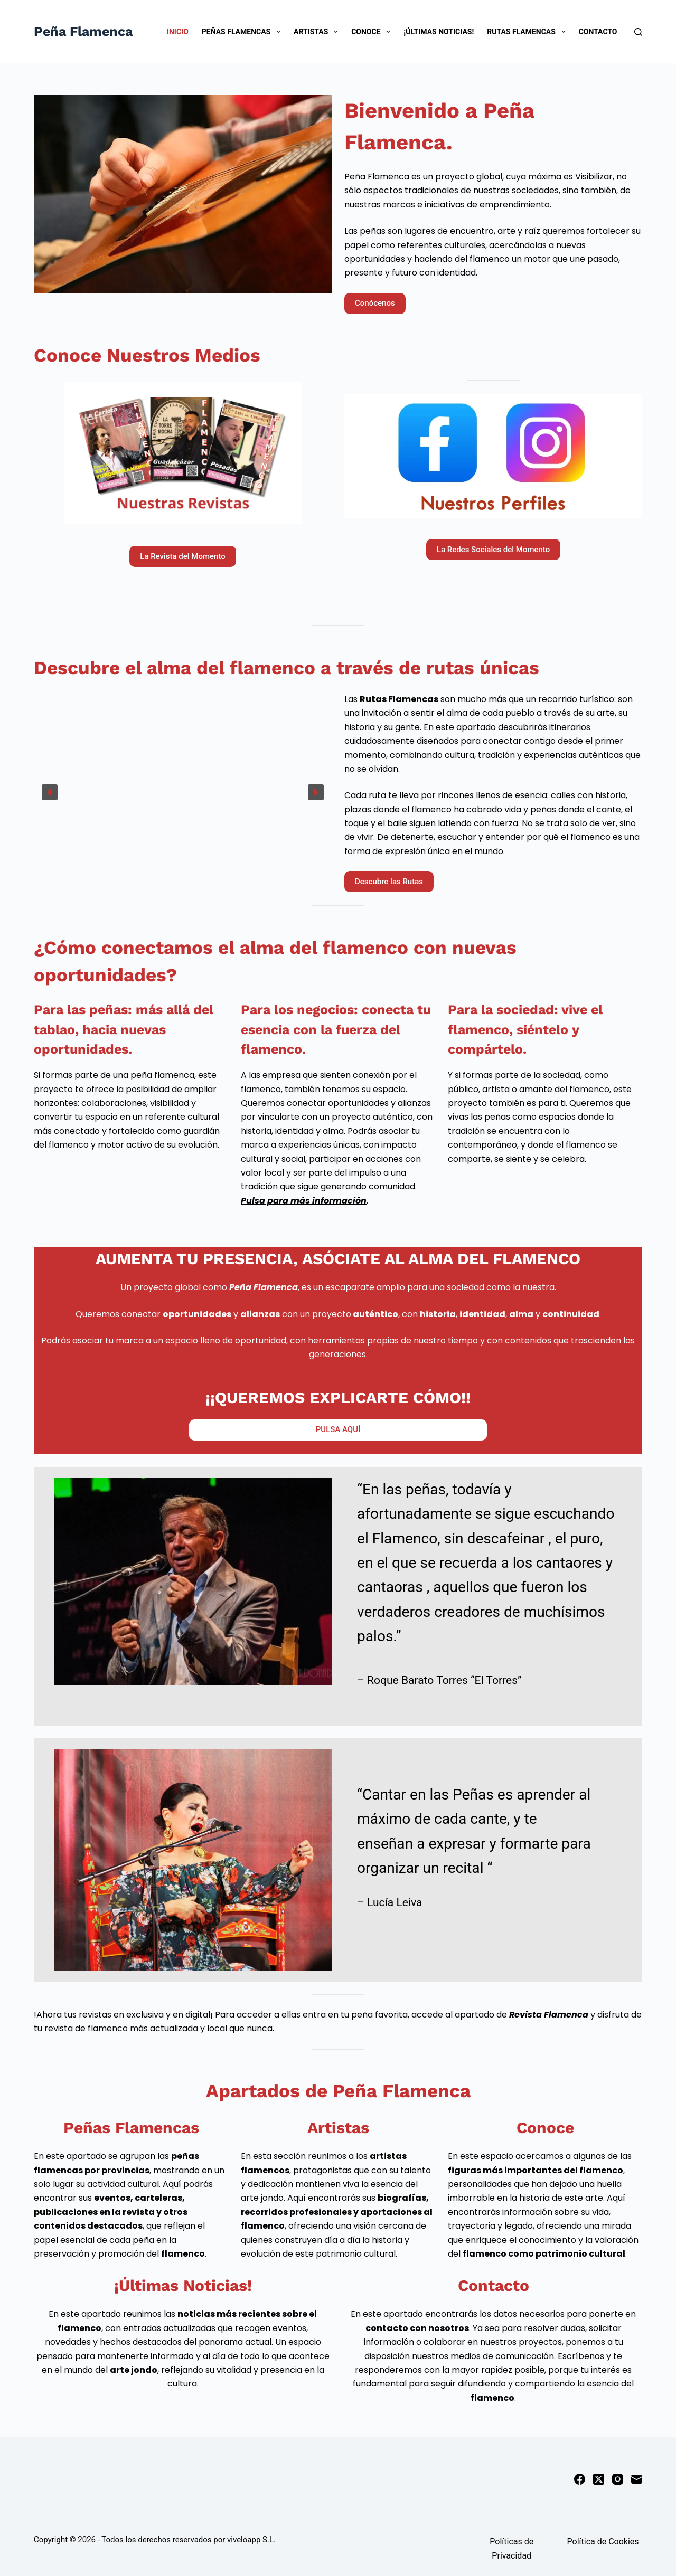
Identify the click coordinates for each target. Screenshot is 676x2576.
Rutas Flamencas (528, 31)
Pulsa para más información (304, 1201)
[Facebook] (579, 2479)
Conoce (373, 31)
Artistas (318, 31)
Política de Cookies (603, 2541)
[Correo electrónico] (636, 2479)
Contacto (598, 31)
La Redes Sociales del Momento (493, 549)
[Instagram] (617, 2479)
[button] (50, 792)
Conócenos (375, 303)
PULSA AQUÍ (338, 1429)
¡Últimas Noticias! (438, 31)
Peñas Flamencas (243, 31)
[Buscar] (638, 32)
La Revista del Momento (183, 556)
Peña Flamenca (83, 31)
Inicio (178, 31)
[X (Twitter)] (598, 2479)
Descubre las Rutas (389, 881)
